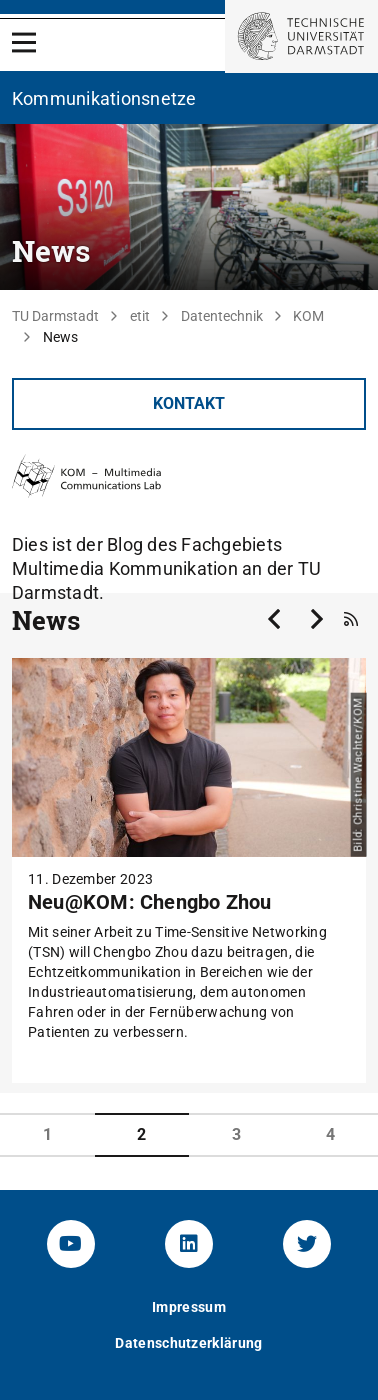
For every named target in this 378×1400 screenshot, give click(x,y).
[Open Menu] (24, 42)
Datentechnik (222, 316)
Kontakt (189, 403)
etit (140, 316)
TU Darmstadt (55, 316)
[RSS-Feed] (351, 619)
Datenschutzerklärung (188, 1343)
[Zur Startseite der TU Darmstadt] (301, 36)
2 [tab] (141, 1134)
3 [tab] (236, 1134)
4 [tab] (330, 1134)
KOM (308, 316)
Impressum (189, 1307)
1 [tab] (47, 1134)
